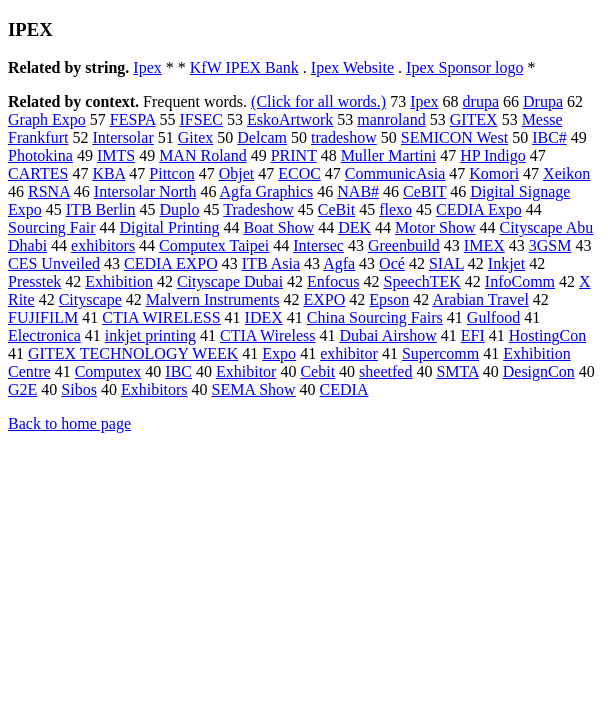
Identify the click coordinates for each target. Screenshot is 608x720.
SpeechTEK (422, 281)
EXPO (325, 299)
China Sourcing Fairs (375, 317)
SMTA (457, 371)
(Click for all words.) (318, 101)
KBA (108, 173)
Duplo (180, 209)
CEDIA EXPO (171, 263)
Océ (392, 263)
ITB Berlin (101, 209)
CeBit (336, 209)
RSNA (49, 191)
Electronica (44, 335)
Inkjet (506, 263)
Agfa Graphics (267, 191)
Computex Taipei (214, 245)
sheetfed (385, 371)
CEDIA (344, 389)
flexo (395, 209)
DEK (354, 227)
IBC (178, 371)
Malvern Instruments (213, 299)
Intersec (318, 245)
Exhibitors (154, 389)
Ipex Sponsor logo (464, 67)
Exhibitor (246, 371)
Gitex (196, 137)
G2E (22, 389)
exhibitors (103, 245)
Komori (494, 173)
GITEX (474, 119)
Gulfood (493, 317)
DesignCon (539, 371)
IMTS (116, 155)
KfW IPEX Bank (244, 67)
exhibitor (349, 353)
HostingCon (547, 335)
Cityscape (90, 299)
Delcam (262, 137)
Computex (108, 371)
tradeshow (344, 137)
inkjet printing (150, 335)
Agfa (339, 263)
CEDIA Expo (479, 209)
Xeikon (566, 173)
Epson (389, 299)
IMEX (484, 245)
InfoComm (520, 281)
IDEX (264, 317)
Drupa (543, 101)
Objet (237, 173)
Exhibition (119, 281)
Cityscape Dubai (230, 281)
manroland (391, 119)
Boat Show (279, 227)
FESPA (133, 119)
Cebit (317, 371)
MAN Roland (203, 155)
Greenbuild (404, 245)
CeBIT (424, 191)
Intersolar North (145, 191)
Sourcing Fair (52, 227)
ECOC (299, 173)
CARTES (38, 173)
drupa (481, 101)
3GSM (550, 245)
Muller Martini (389, 155)
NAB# (358, 191)
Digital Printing (170, 227)
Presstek (34, 281)
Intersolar (122, 137)
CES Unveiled (54, 263)
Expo (279, 353)
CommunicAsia (395, 173)
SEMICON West (454, 137)
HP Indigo (493, 155)
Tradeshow (258, 209)
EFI (473, 335)
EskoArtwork (290, 119)
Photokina (40, 155)
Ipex (147, 67)
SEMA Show (254, 389)
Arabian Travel (480, 299)
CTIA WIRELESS (161, 317)
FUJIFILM (43, 317)
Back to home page (69, 423)
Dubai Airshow (387, 335)
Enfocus (333, 281)
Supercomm (440, 353)
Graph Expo (47, 119)
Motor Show (435, 227)
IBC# (549, 137)
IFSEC (201, 119)
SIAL (446, 263)
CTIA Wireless (268, 335)
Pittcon (171, 173)
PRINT (294, 155)
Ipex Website (352, 67)
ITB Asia (271, 263)
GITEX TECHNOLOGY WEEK (133, 353)
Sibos (79, 389)
